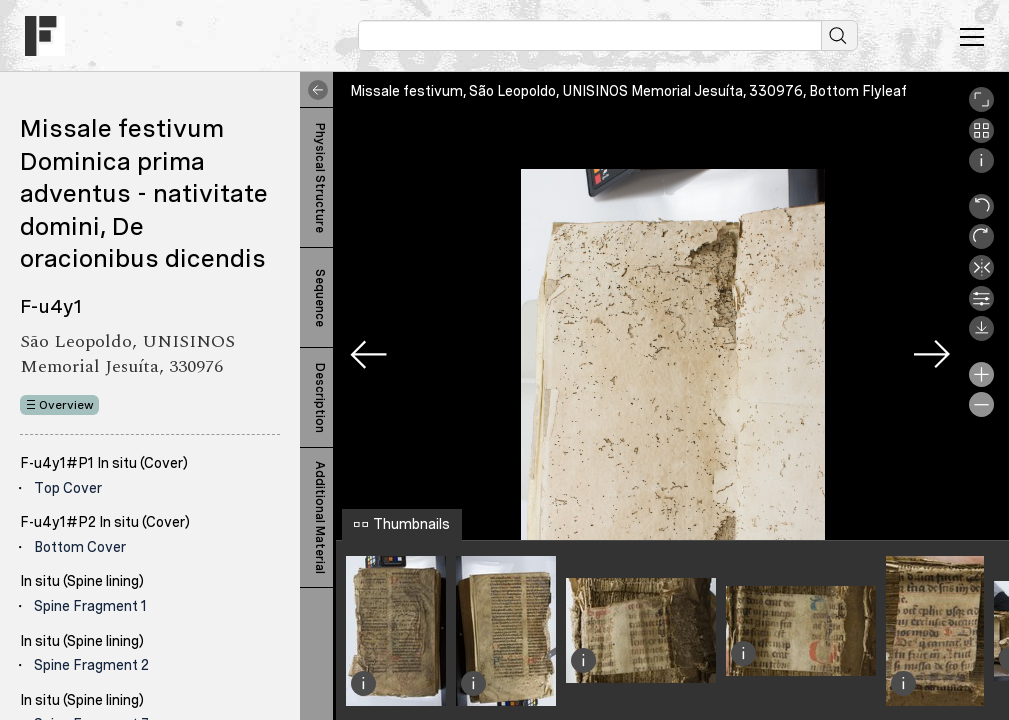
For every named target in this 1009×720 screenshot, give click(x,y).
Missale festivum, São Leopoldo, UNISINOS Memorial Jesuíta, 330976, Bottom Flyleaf (628, 91)
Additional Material (320, 517)
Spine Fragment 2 (91, 665)
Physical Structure (320, 178)
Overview (66, 405)
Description (320, 398)
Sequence (320, 298)
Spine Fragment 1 (90, 606)
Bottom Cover (80, 547)
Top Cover (68, 488)
